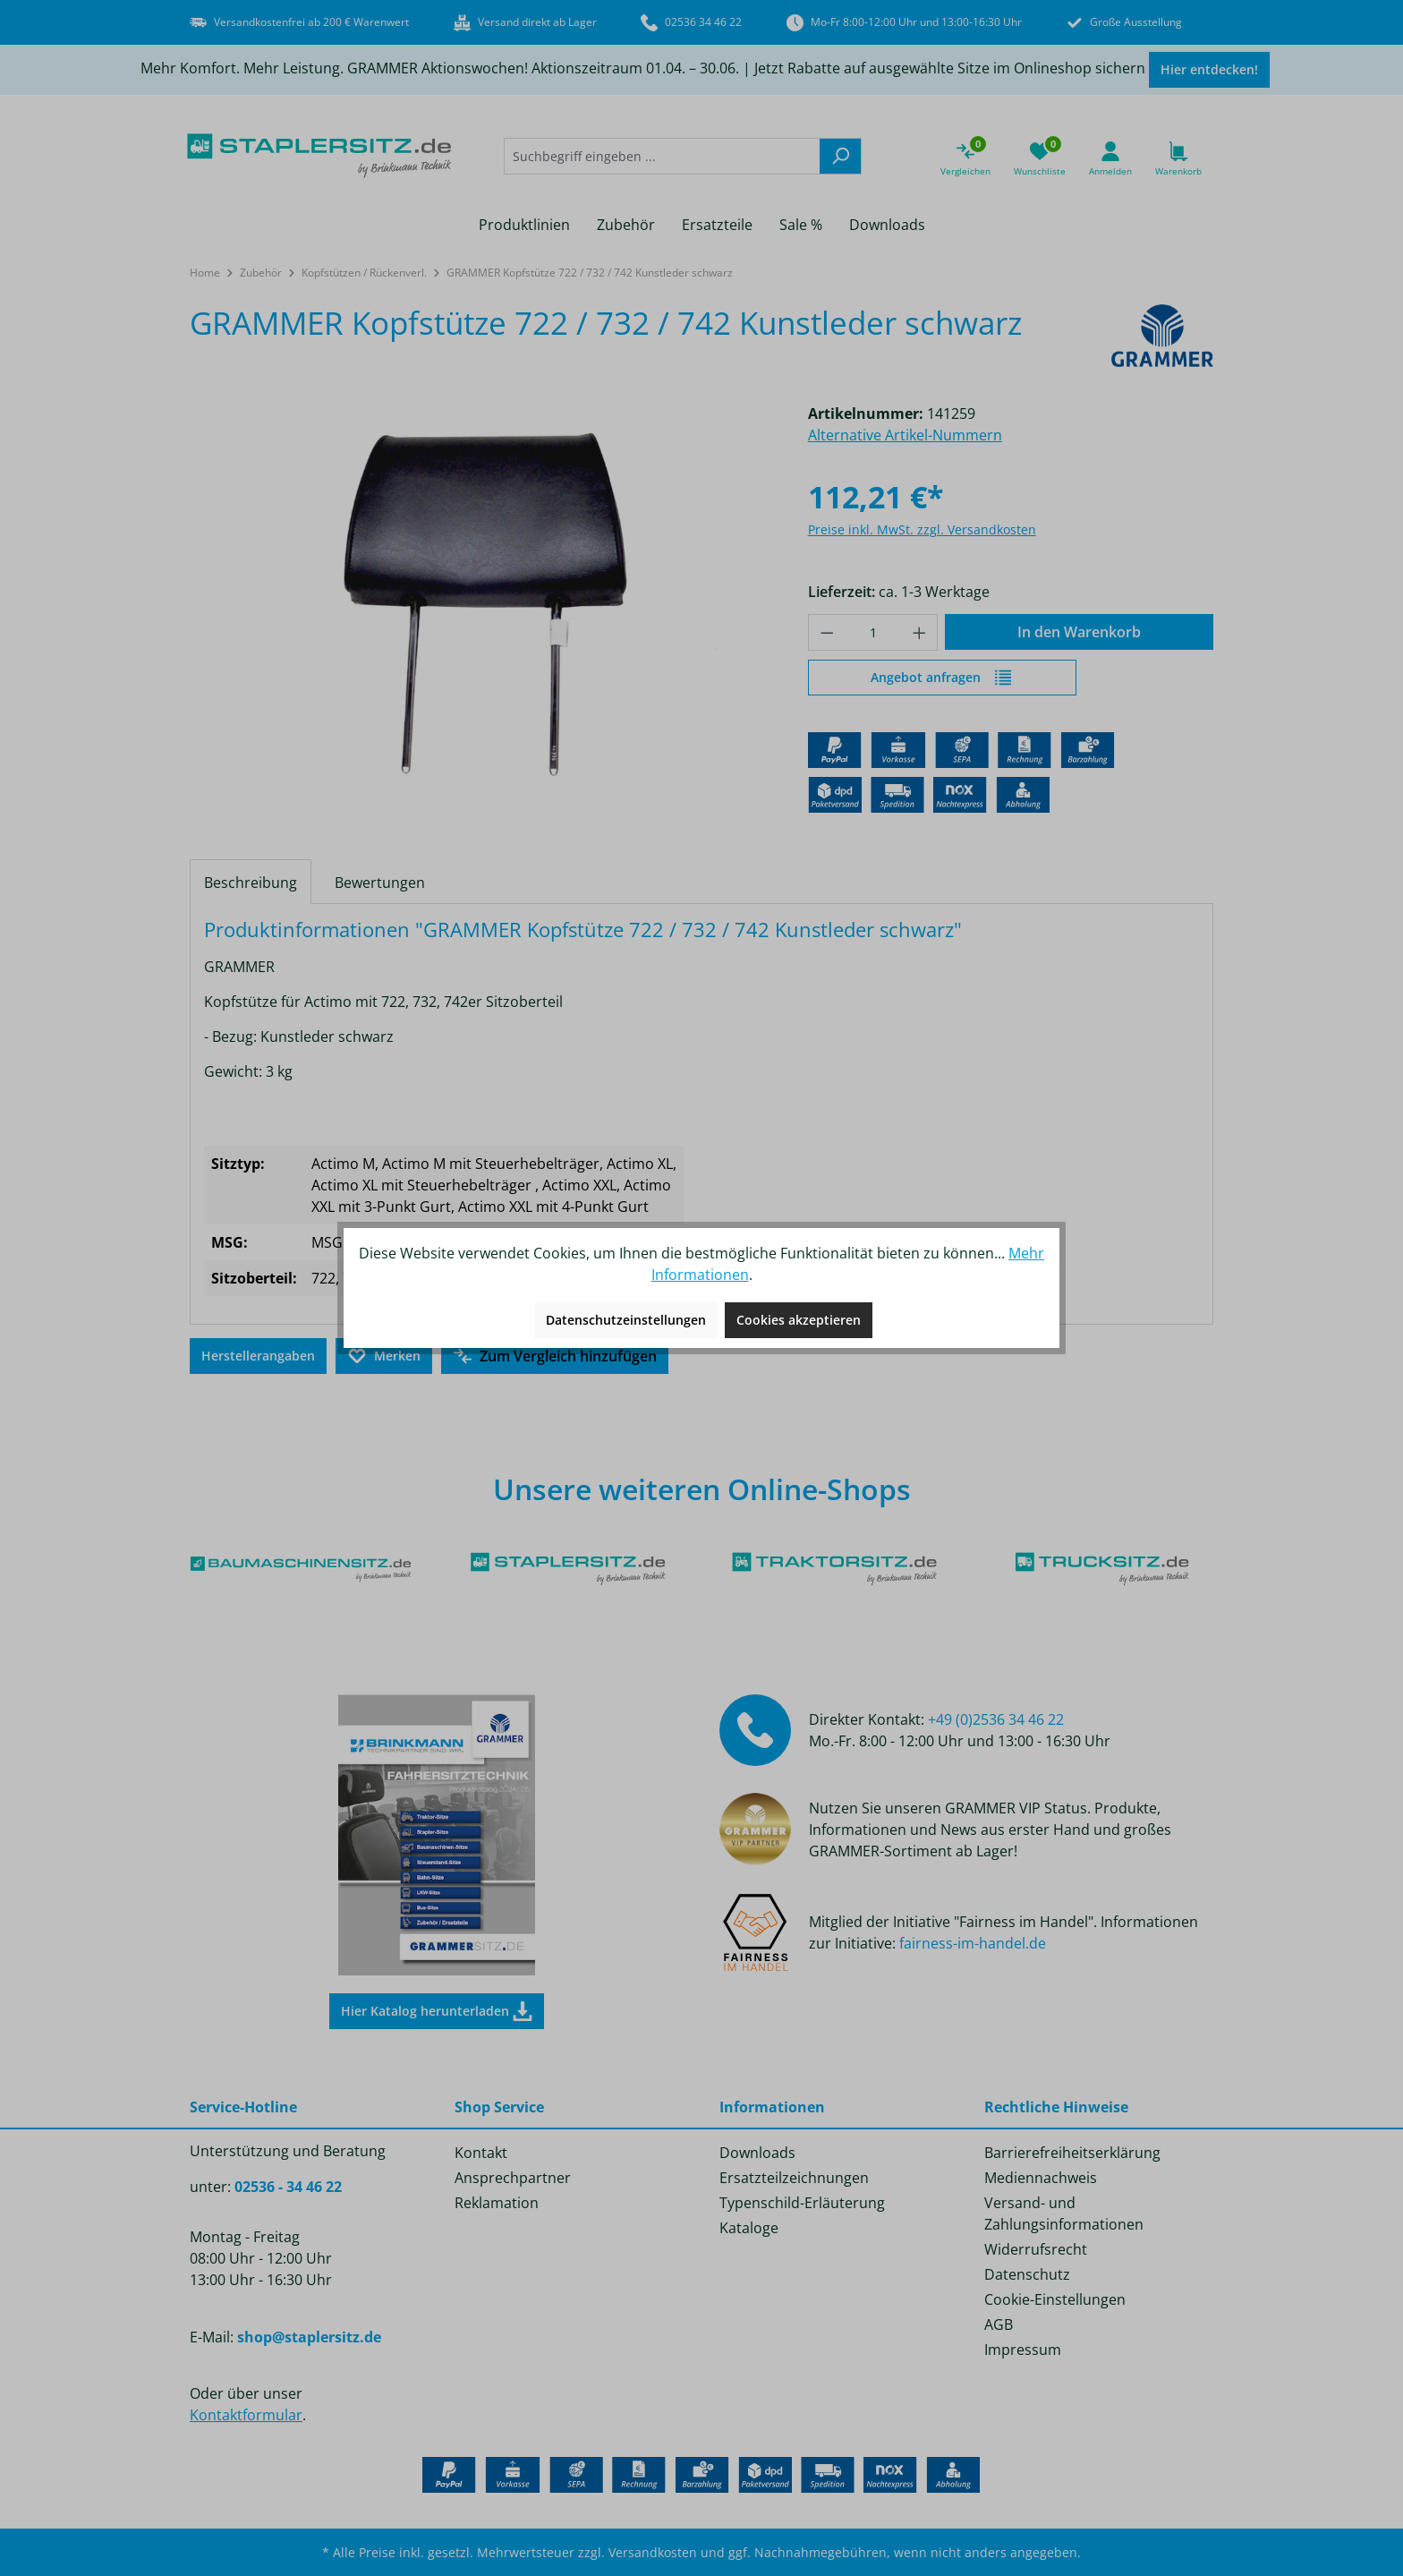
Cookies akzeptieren (798, 1319)
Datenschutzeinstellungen (626, 1319)
